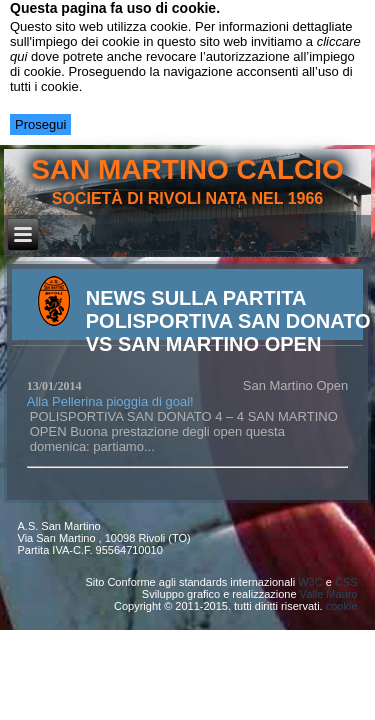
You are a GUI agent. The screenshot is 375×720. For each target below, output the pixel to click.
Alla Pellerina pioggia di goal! (110, 401)
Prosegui (40, 124)
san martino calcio (187, 169)
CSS (346, 582)
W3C (310, 582)
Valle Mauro (329, 594)
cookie (342, 606)
